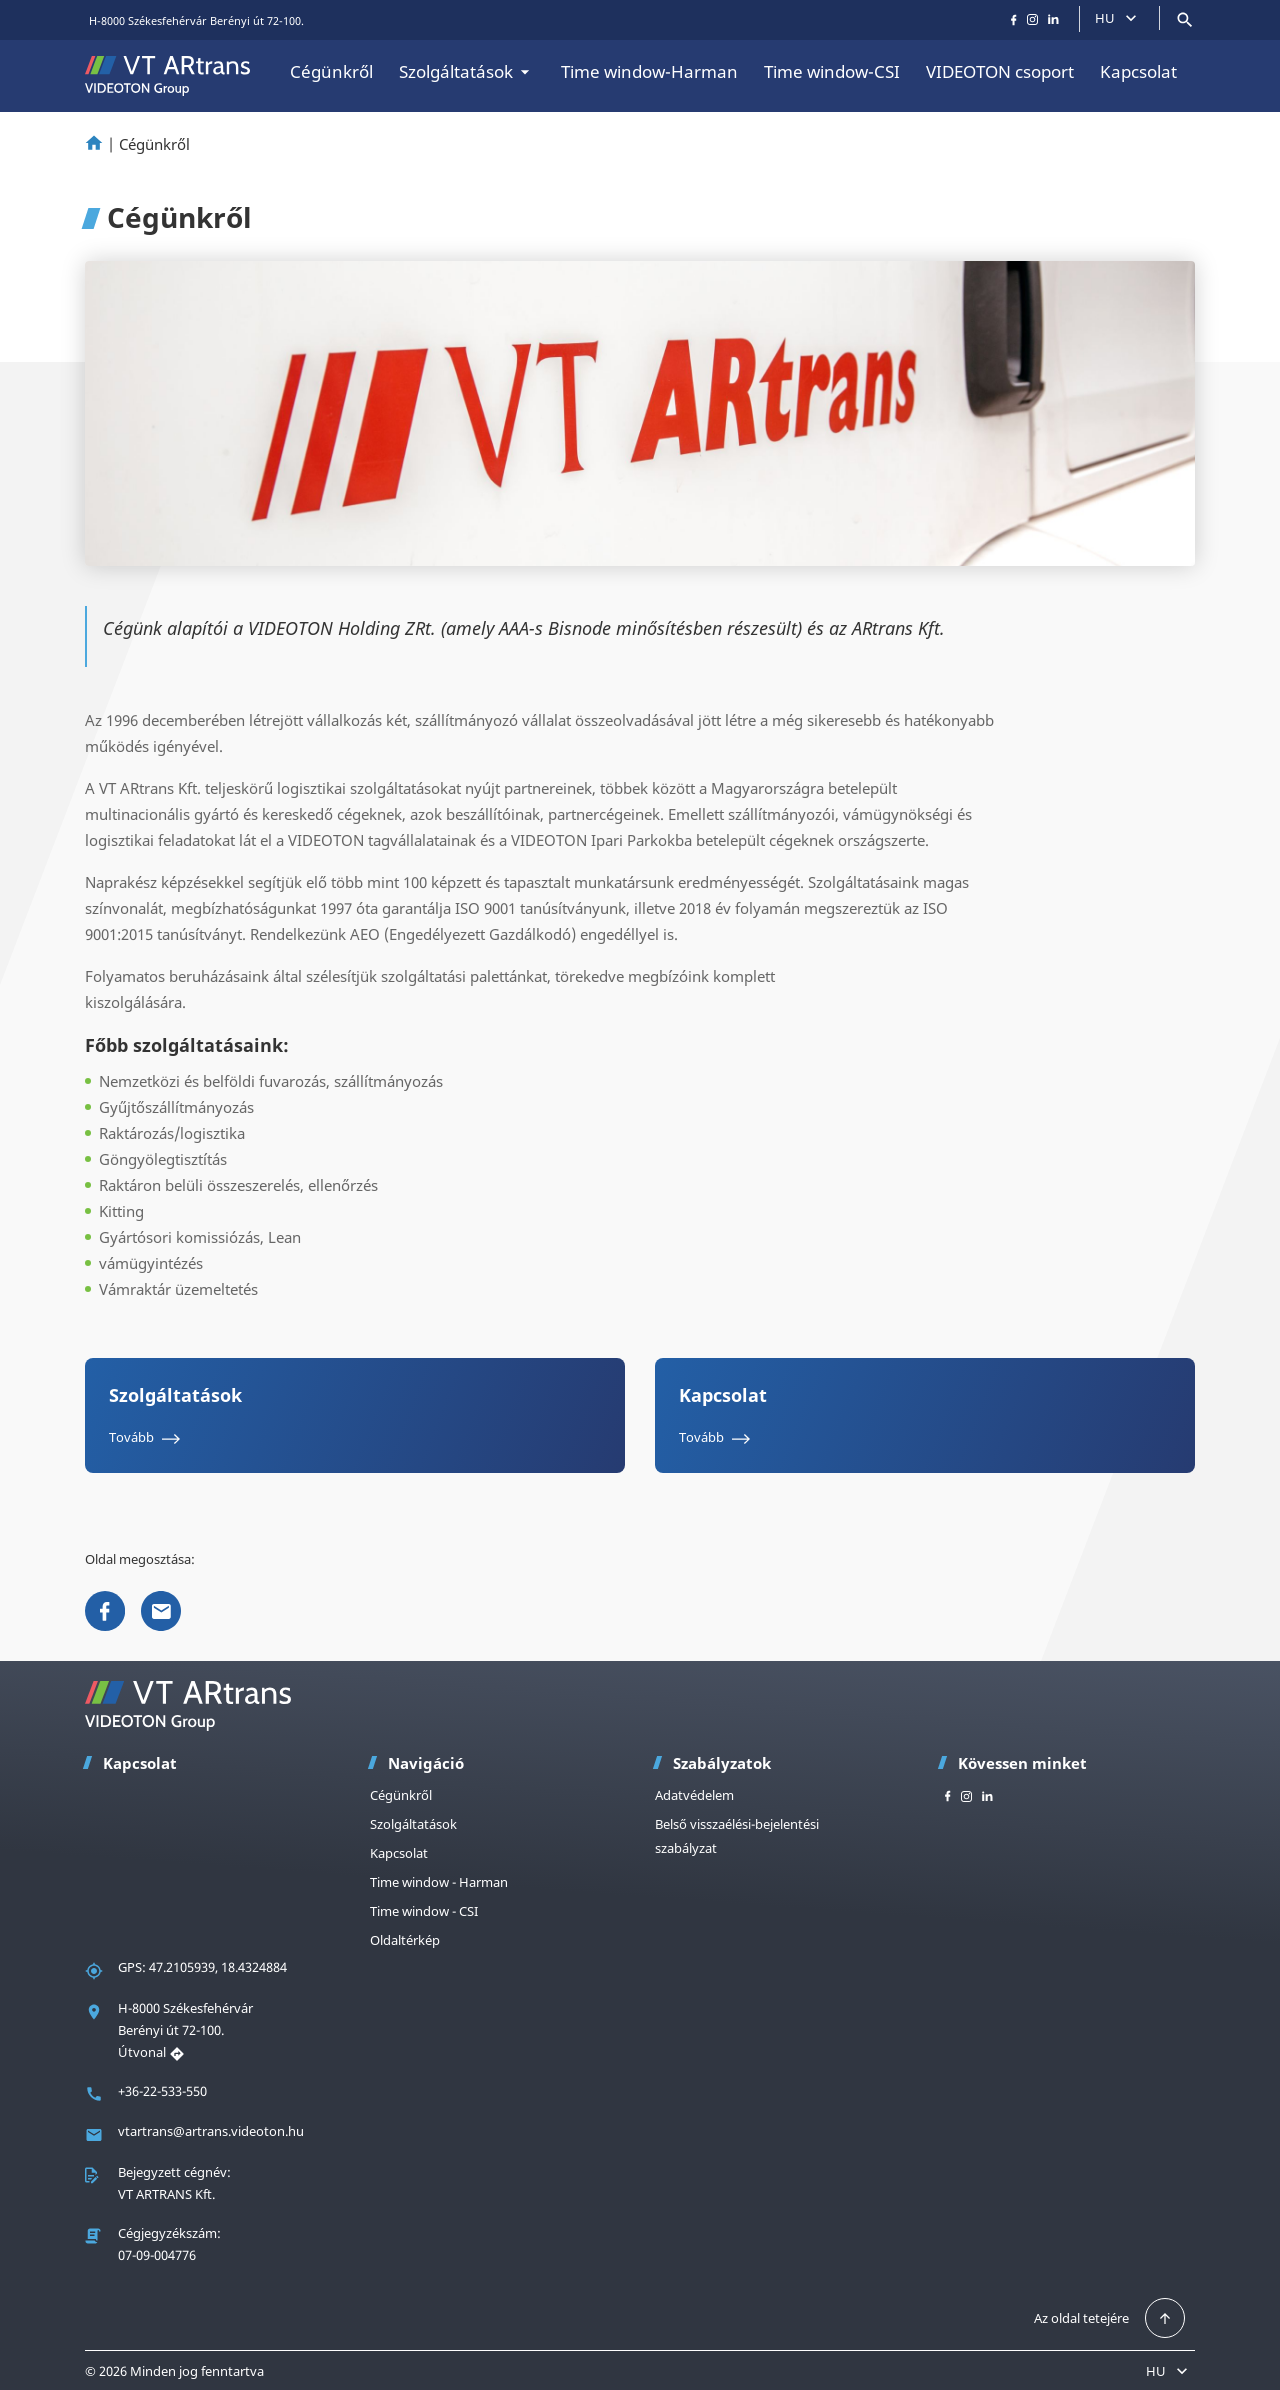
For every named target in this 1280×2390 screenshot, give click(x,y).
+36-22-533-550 (162, 2091)
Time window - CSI (424, 1911)
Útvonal (151, 2052)
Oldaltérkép (405, 1940)
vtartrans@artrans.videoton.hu (211, 2131)
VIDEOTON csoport (1000, 71)
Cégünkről (331, 71)
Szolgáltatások (467, 71)
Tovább (147, 1437)
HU (1118, 18)
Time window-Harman (649, 71)
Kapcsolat (1138, 71)
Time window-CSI (832, 71)
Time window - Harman (439, 1882)
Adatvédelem (694, 1795)
